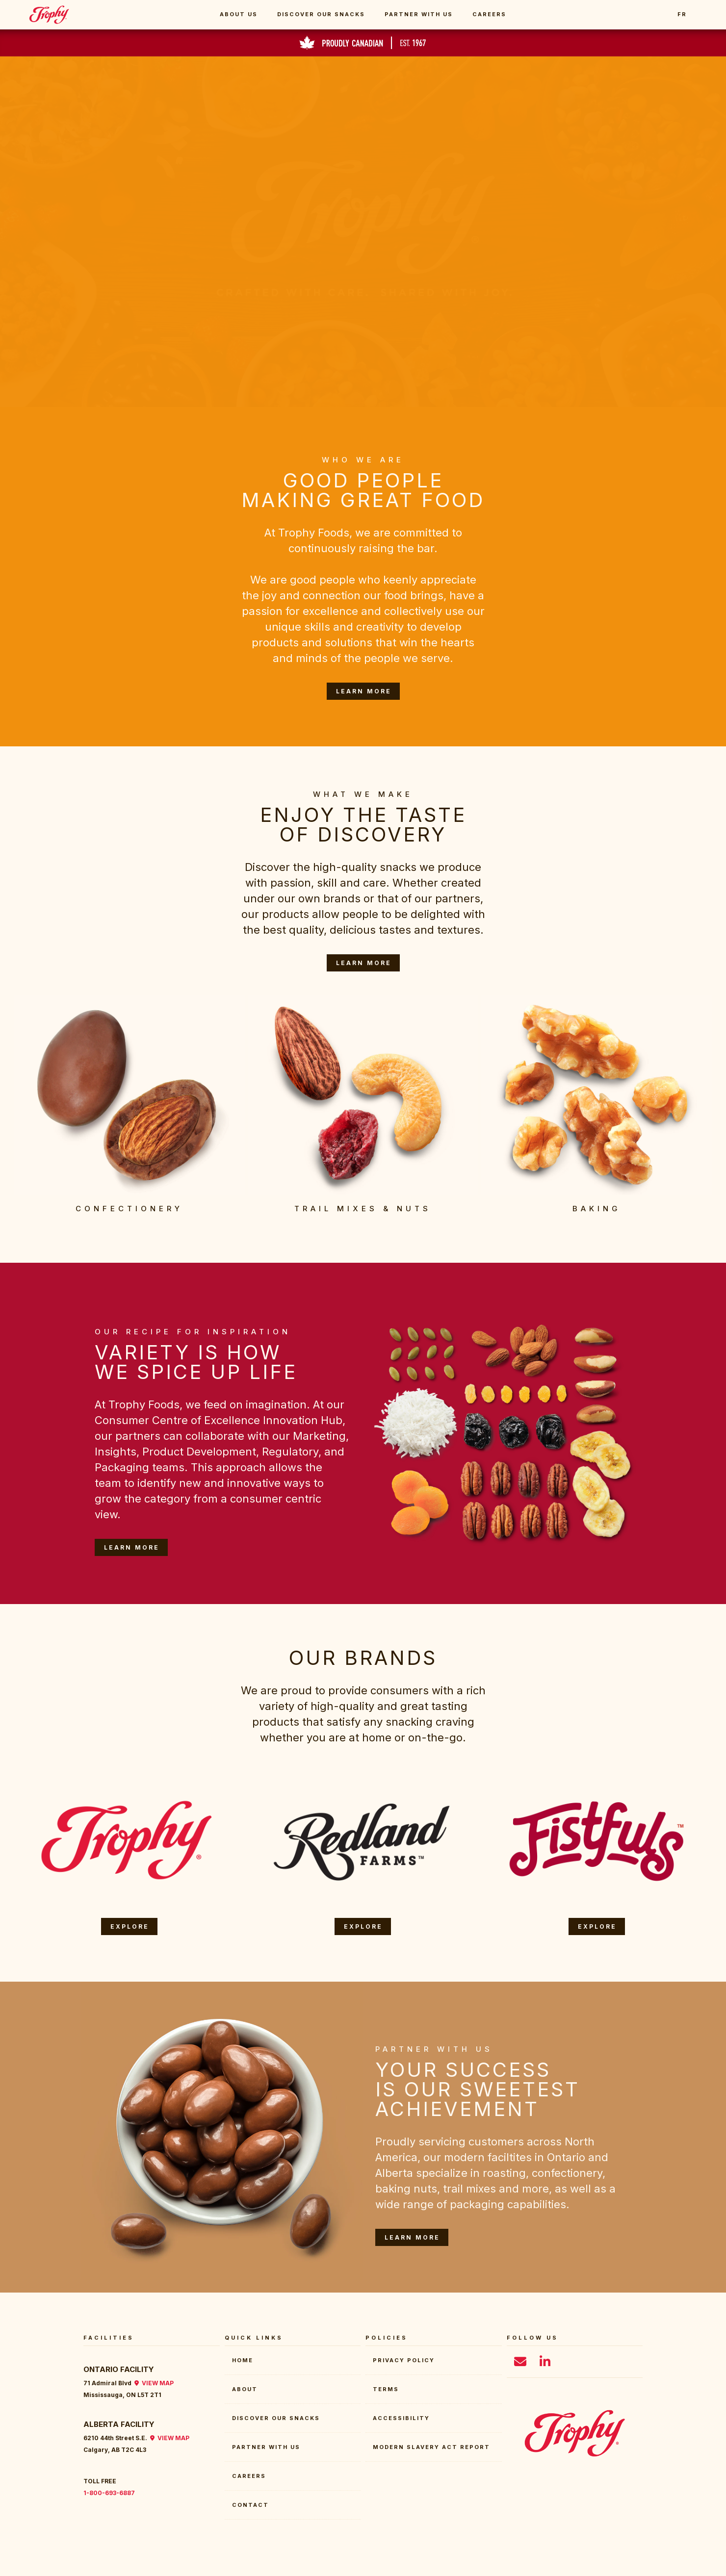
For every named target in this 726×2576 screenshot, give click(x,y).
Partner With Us (419, 14)
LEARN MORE (363, 691)
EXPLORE (129, 1926)
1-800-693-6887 (109, 2493)
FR (682, 14)
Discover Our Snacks (321, 14)
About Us (239, 14)
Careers (489, 14)
